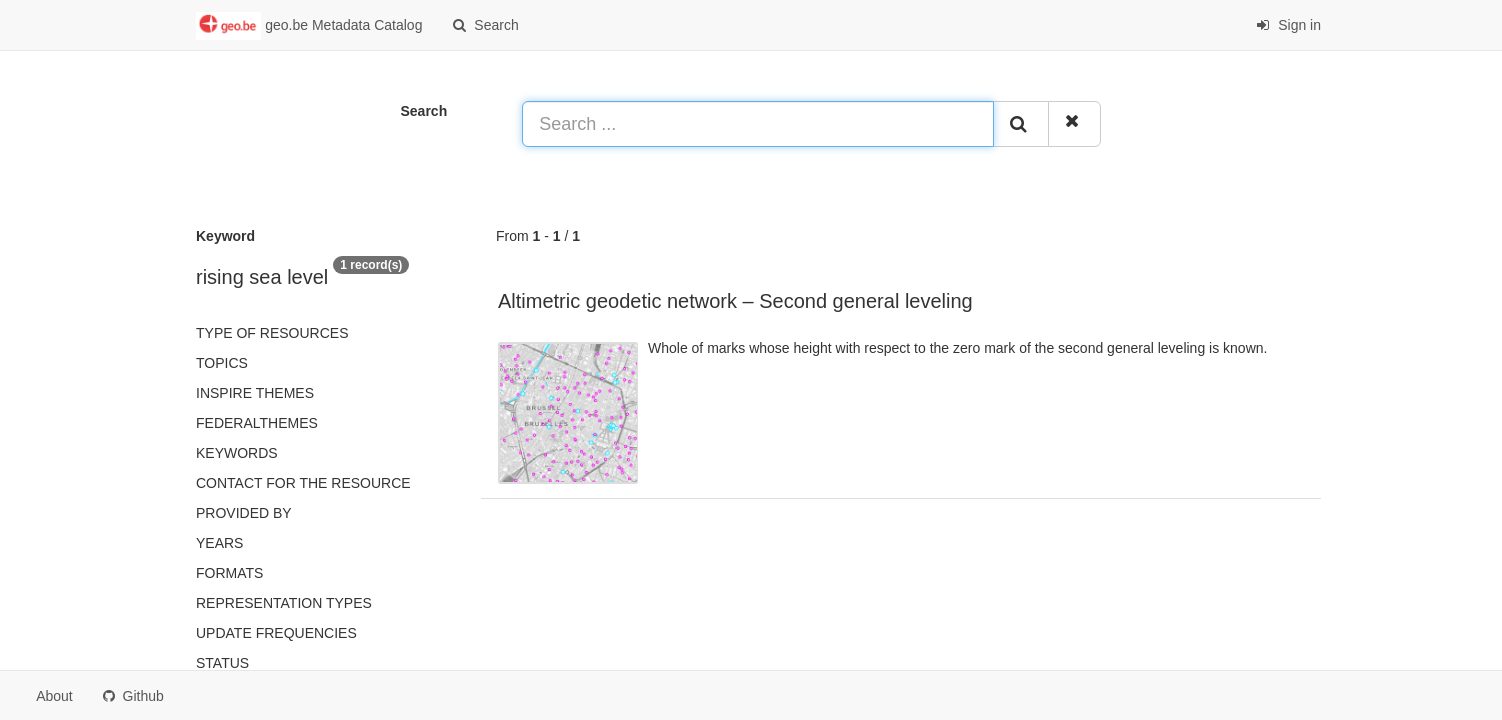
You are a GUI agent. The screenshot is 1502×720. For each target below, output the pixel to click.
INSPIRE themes (255, 393)
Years (219, 543)
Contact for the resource (303, 483)
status (222, 663)
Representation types (284, 603)
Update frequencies (276, 633)
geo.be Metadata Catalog (309, 26)
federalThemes (257, 423)
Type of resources (272, 333)
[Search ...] (758, 124)
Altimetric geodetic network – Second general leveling (735, 301)
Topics (222, 363)
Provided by (244, 513)
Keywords (237, 453)
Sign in (1288, 25)
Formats (229, 573)
